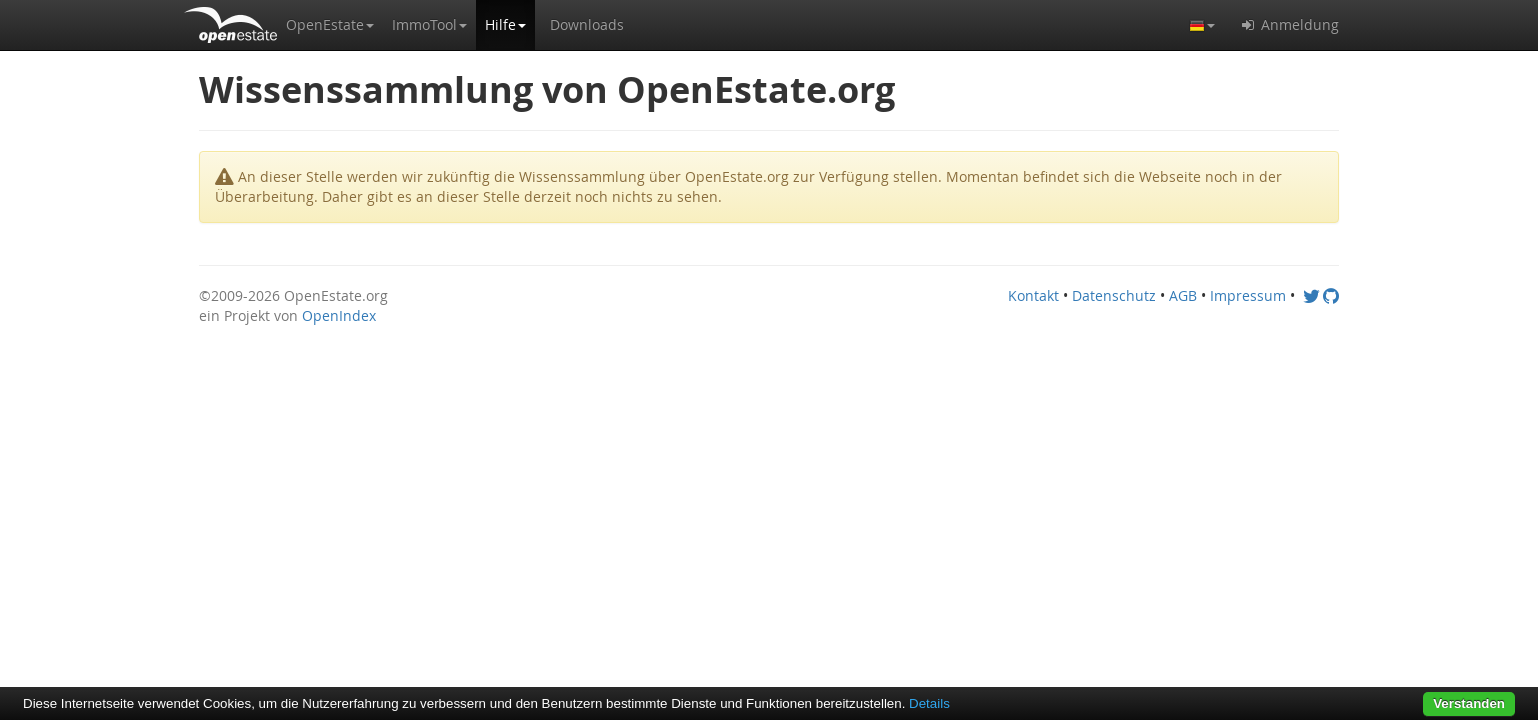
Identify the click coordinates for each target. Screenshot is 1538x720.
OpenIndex (339, 315)
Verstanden (1469, 703)
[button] (330, 25)
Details (929, 703)
